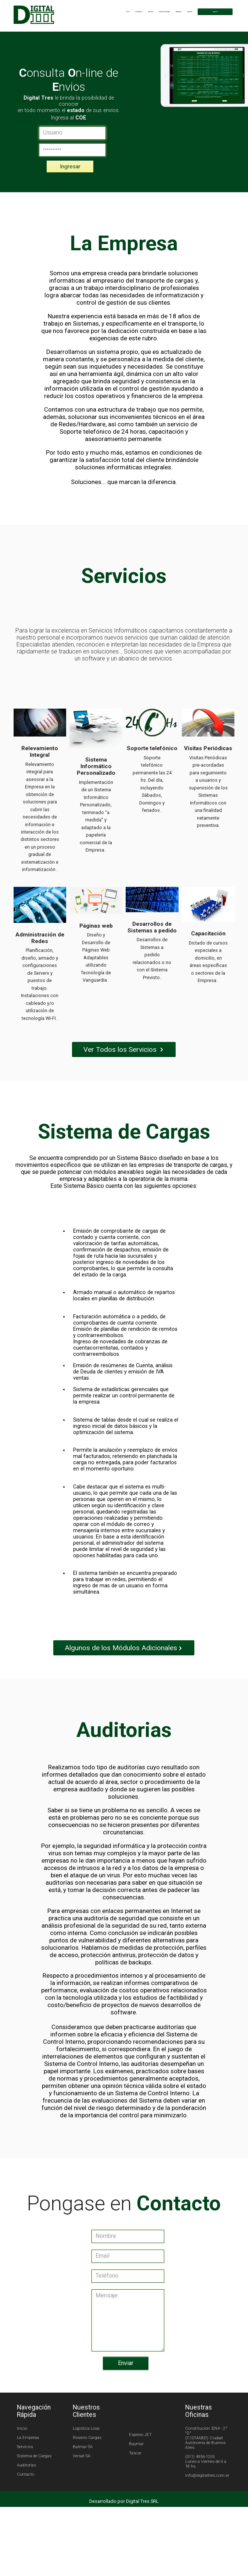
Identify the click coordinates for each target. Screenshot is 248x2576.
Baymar (136, 2474)
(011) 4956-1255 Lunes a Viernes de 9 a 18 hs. (202, 2491)
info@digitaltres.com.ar (204, 2505)
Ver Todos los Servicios (124, 1060)
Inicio (94, 12)
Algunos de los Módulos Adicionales (124, 1671)
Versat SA (84, 2486)
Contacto (179, 12)
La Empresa (108, 12)
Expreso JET (140, 2464)
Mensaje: (128, 2351)
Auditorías (163, 12)
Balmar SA (85, 2477)
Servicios (124, 12)
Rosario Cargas (89, 2467)
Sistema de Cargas (143, 12)
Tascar (135, 2483)
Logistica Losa (88, 2458)
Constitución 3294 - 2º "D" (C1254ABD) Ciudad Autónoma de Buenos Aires (203, 2468)
